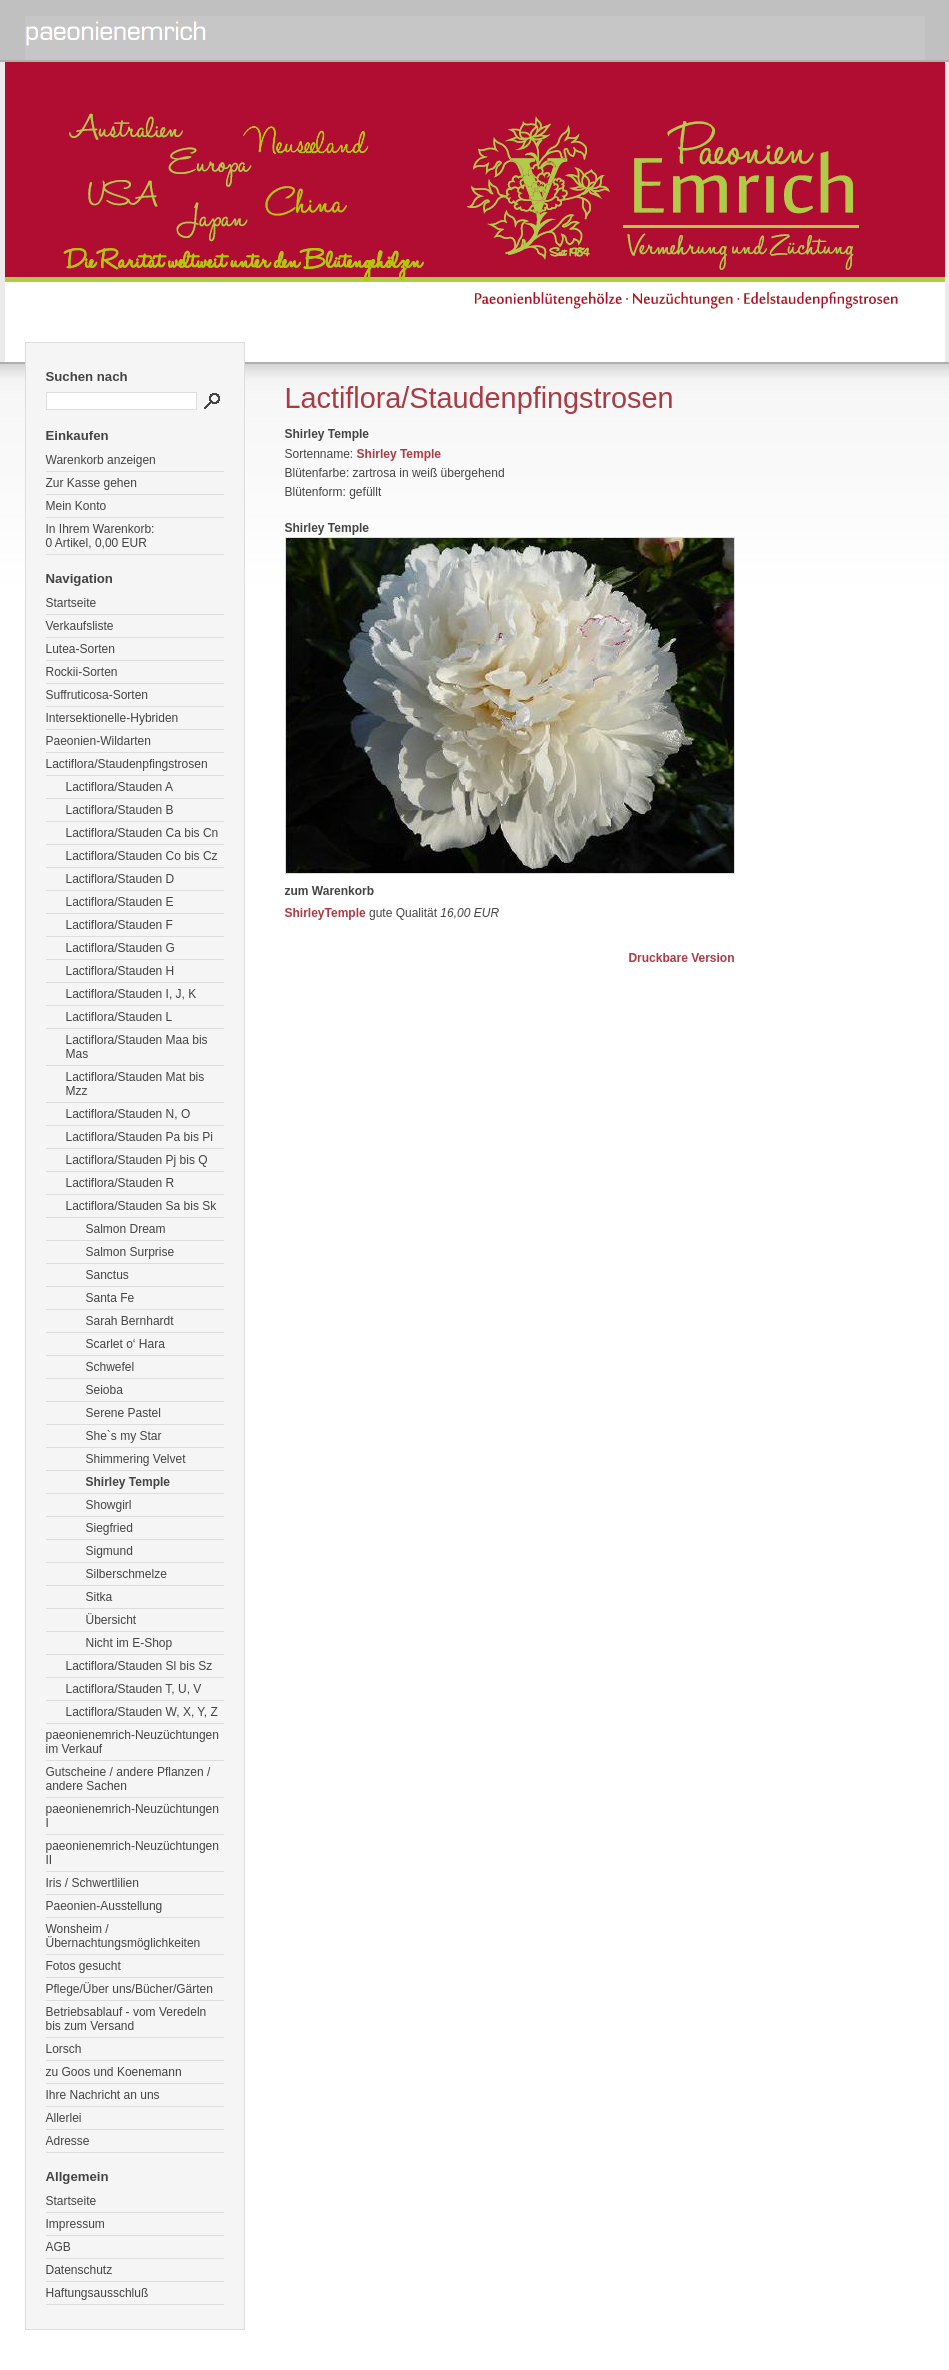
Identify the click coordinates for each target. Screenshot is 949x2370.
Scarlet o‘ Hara (125, 1344)
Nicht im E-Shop (129, 1643)
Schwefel (110, 1367)
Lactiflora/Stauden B (120, 810)
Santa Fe (110, 1298)
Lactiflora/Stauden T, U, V (134, 1689)
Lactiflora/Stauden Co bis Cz (142, 856)
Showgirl (109, 1505)
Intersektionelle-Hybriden (112, 718)
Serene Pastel (123, 1413)
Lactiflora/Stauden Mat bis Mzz (135, 1084)
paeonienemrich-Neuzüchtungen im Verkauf (132, 1742)
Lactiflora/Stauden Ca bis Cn (142, 833)
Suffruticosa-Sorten (97, 695)
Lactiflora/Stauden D (120, 879)
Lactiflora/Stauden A (119, 787)
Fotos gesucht (83, 1966)
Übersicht (111, 1620)
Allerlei (64, 2118)
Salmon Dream (126, 1229)
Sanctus (107, 1275)
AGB (58, 2247)
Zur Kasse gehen (91, 483)
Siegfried (109, 1528)
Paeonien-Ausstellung (104, 1906)
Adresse (68, 2141)
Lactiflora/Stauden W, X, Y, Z (142, 1712)
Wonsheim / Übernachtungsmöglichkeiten (123, 1936)
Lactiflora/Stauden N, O (128, 1114)
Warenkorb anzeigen (101, 460)
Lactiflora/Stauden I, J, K (131, 994)
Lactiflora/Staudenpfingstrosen (127, 764)
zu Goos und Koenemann (114, 2072)
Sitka (99, 1597)
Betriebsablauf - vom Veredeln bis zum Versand (126, 2019)
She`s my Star (124, 1436)
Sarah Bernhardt (130, 1321)
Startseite (71, 603)
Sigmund (109, 1551)
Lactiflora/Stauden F (119, 925)
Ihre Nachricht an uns (103, 2095)
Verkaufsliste (80, 626)
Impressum (75, 2224)
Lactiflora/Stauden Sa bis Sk (141, 1206)
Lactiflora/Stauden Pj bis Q (137, 1160)
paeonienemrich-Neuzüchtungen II (132, 1853)
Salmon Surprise (130, 1252)
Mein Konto (76, 506)
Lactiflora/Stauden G (120, 948)
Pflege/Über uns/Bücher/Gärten (129, 1989)
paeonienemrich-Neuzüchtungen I (132, 1816)
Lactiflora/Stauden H (120, 971)
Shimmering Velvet (136, 1459)
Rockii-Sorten (82, 672)
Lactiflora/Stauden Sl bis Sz (139, 1666)
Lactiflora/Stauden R (120, 1183)
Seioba (104, 1390)
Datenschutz (79, 2270)
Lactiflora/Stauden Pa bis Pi (139, 1137)
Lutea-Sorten (80, 649)
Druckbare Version (681, 958)
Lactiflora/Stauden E (120, 902)
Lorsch (64, 2049)
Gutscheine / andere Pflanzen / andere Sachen (128, 1779)
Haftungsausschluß (97, 2293)
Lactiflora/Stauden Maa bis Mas (137, 1047)
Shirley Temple (128, 1482)
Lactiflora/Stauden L (119, 1017)
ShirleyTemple (325, 913)
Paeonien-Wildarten (98, 741)
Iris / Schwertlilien (92, 1883)
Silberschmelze (126, 1574)
